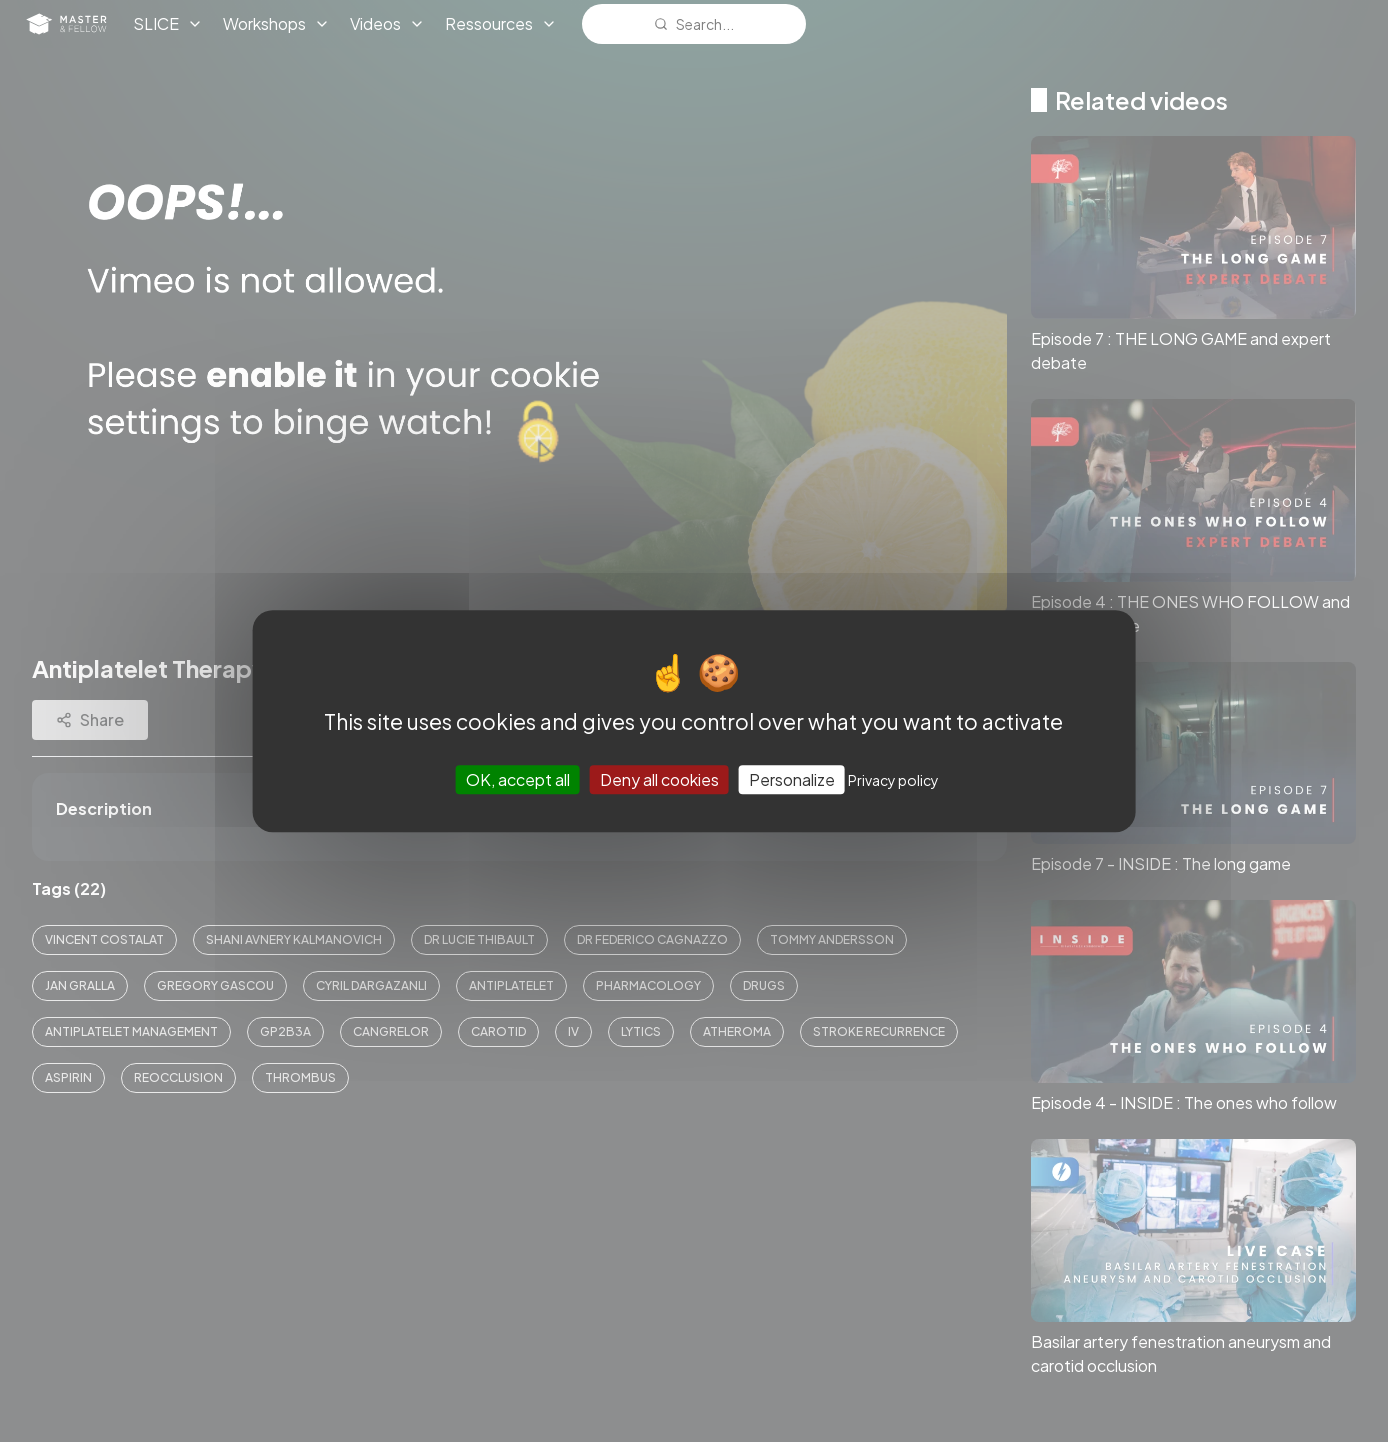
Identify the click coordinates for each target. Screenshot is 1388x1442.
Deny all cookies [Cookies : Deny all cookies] (659, 779)
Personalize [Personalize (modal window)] (792, 779)
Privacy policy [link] (893, 780)
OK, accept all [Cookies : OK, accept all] (518, 779)
